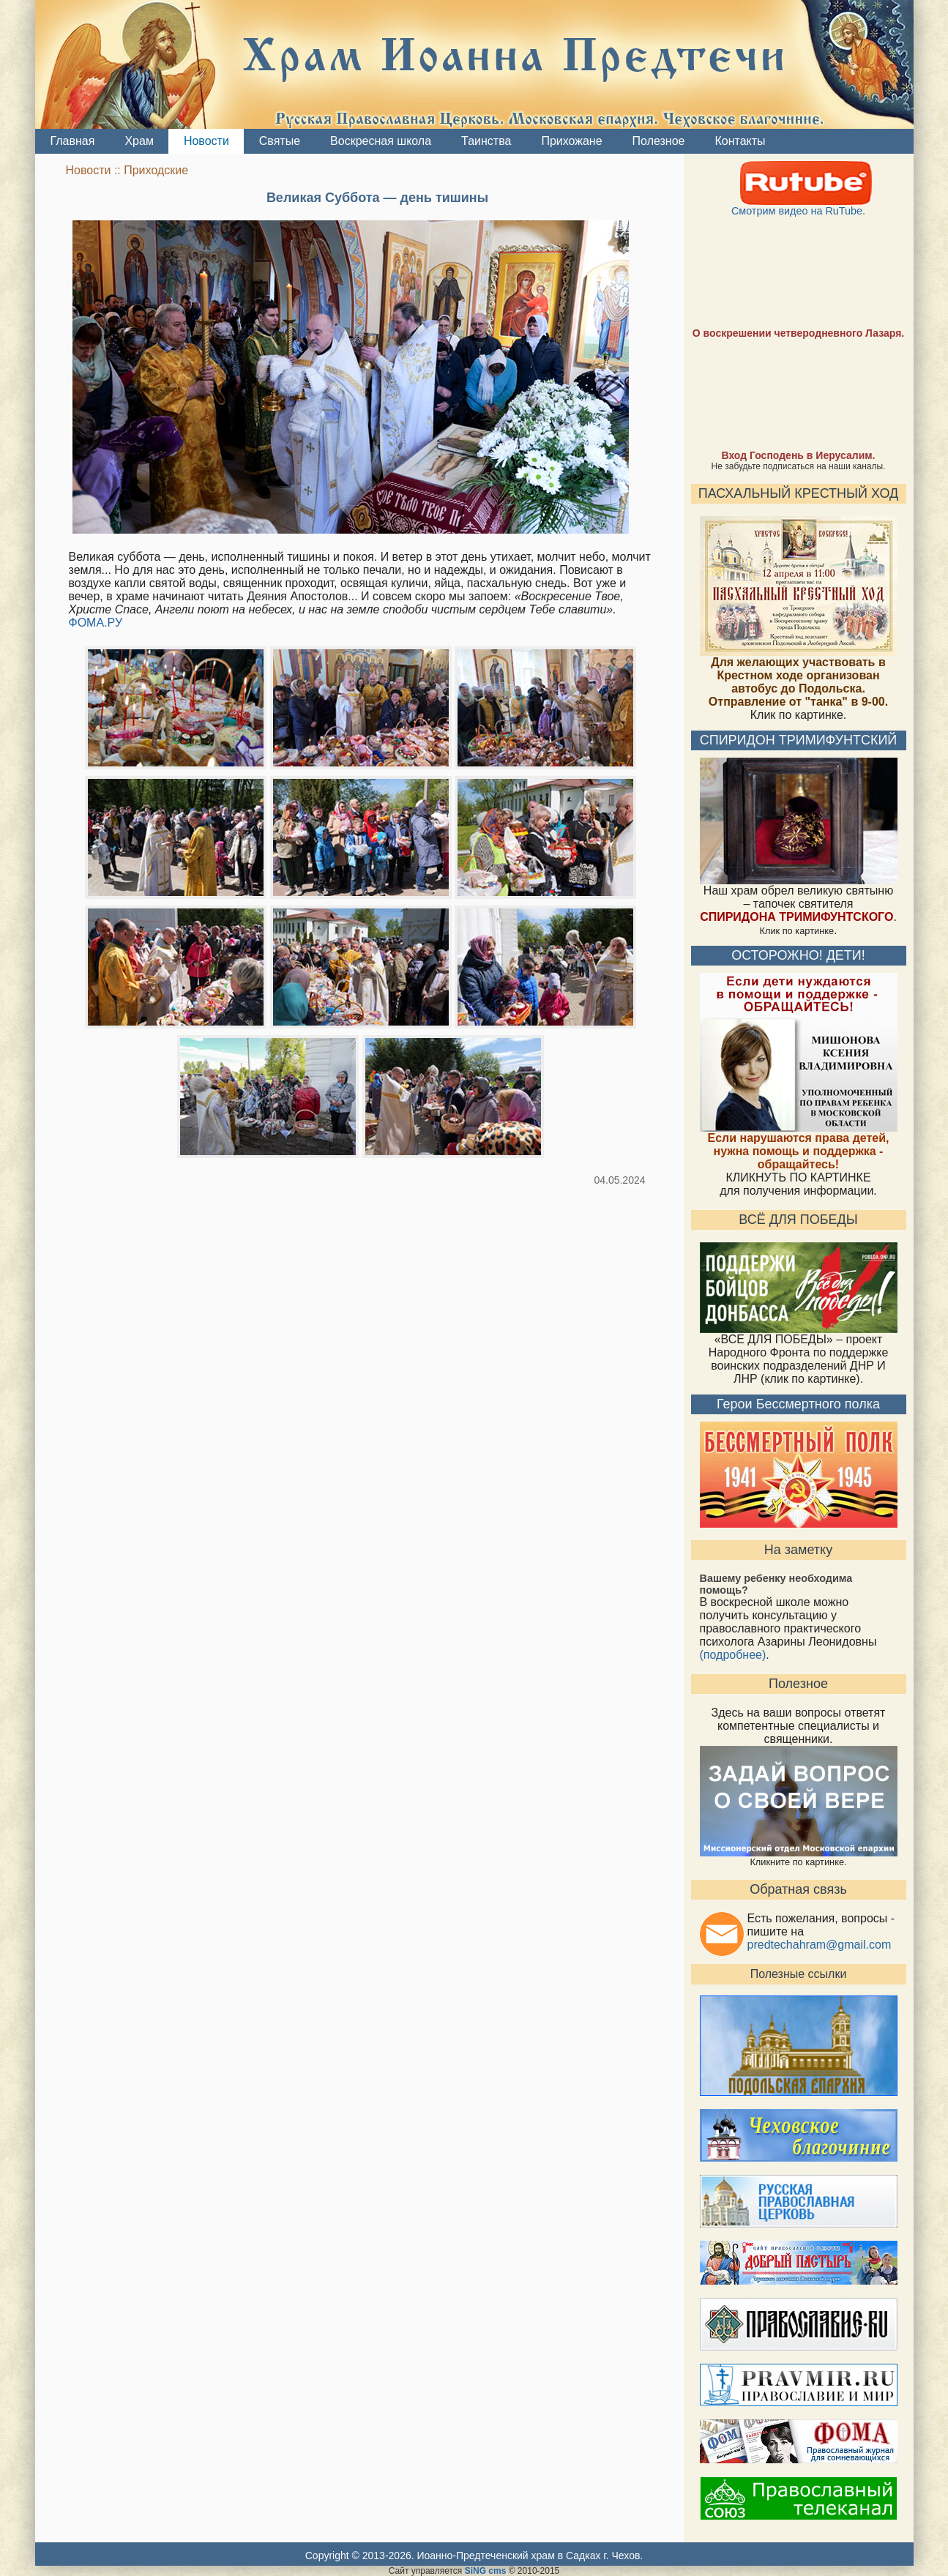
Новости (206, 141)
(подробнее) (733, 1655)
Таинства (485, 141)
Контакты (740, 141)
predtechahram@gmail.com (819, 1944)
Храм (138, 141)
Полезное (658, 141)
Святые (279, 141)
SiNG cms (486, 2571)
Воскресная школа (380, 141)
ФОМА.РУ (96, 622)
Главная (72, 141)
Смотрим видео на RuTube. (798, 206)
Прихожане (571, 141)
